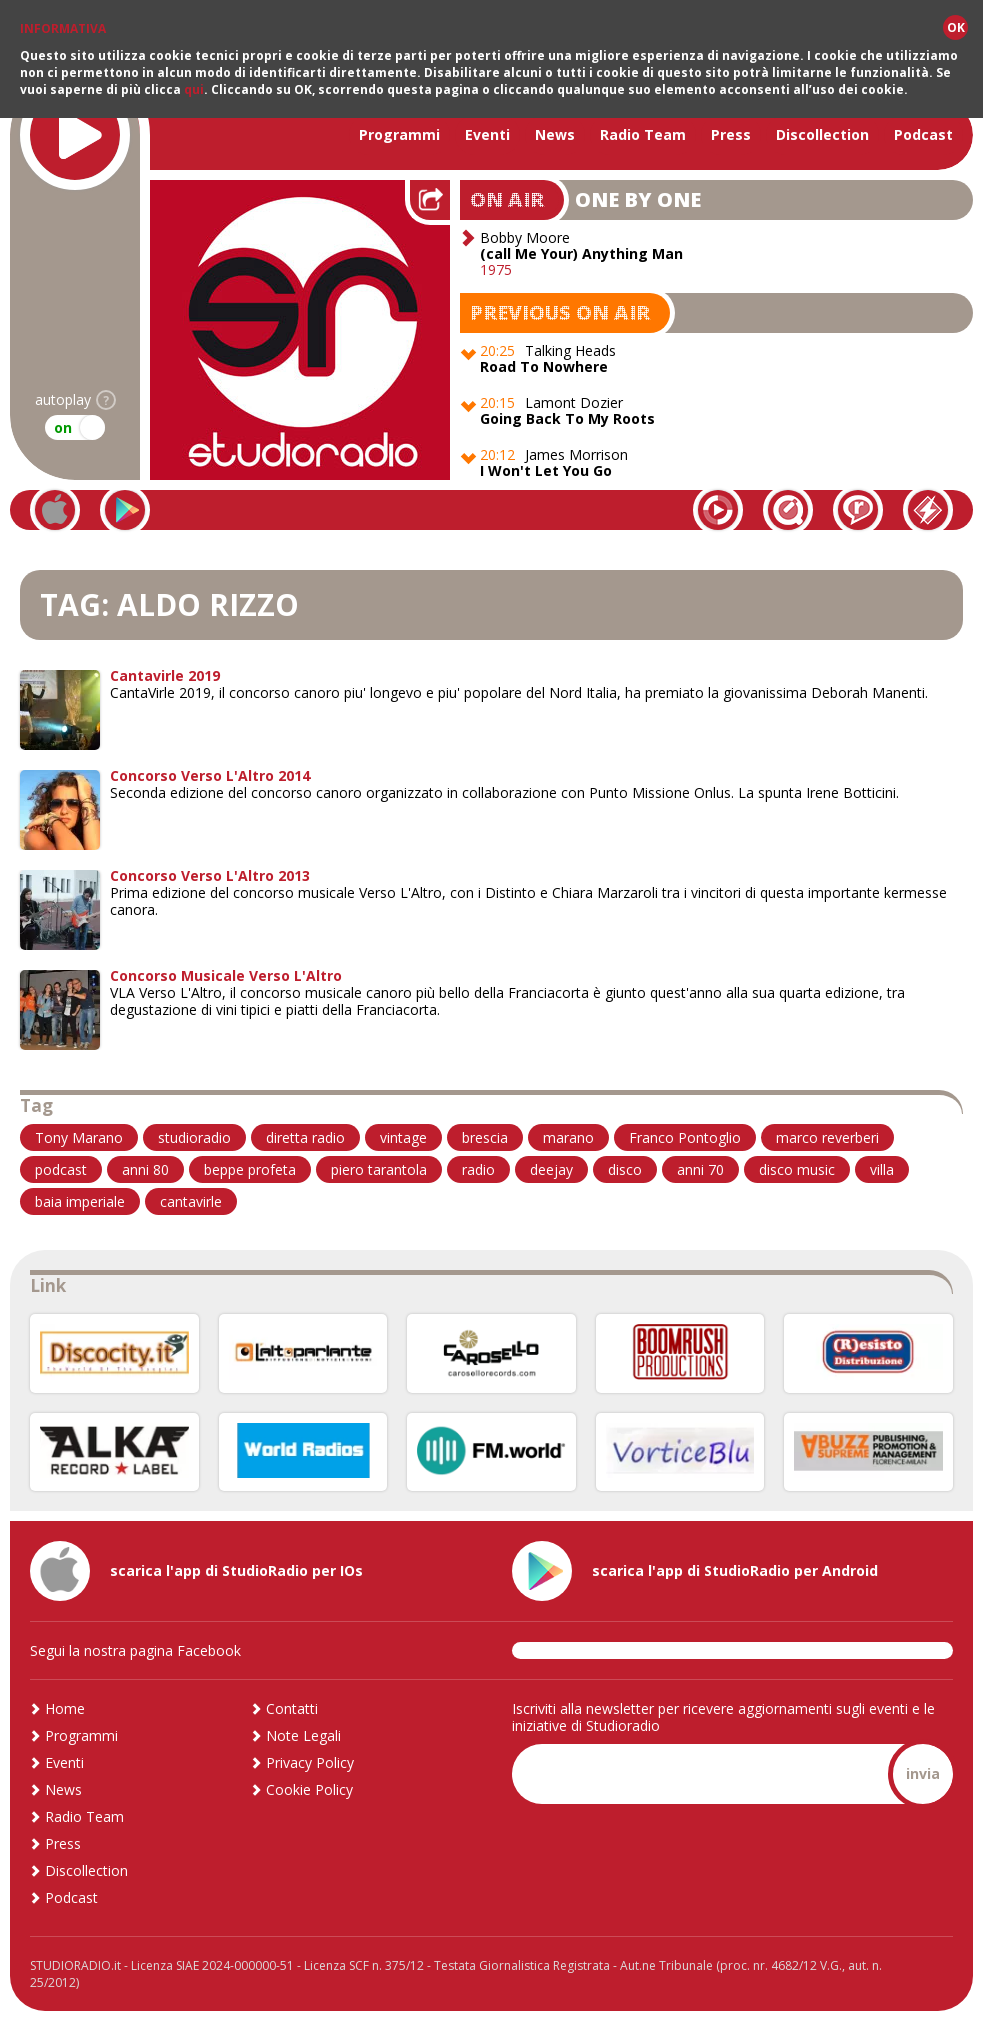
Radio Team (643, 134)
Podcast (923, 134)
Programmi (399, 134)
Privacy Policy (310, 1762)
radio (478, 1169)
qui (194, 89)
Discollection (822, 134)
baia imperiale (80, 1201)
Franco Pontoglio (685, 1137)
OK (956, 27)
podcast (61, 1169)
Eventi (487, 134)
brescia (485, 1137)
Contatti (292, 1708)
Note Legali (303, 1735)
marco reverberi (827, 1137)
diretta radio (305, 1137)
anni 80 (145, 1169)
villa (882, 1169)
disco (625, 1169)
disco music (797, 1169)
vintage (403, 1137)
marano (568, 1137)
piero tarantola (379, 1169)
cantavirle (191, 1201)
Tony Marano (79, 1137)
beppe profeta (250, 1169)
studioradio (194, 1137)
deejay (551, 1169)
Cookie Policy (309, 1789)
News (555, 134)
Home (65, 1708)
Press (731, 134)
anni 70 (700, 1169)
